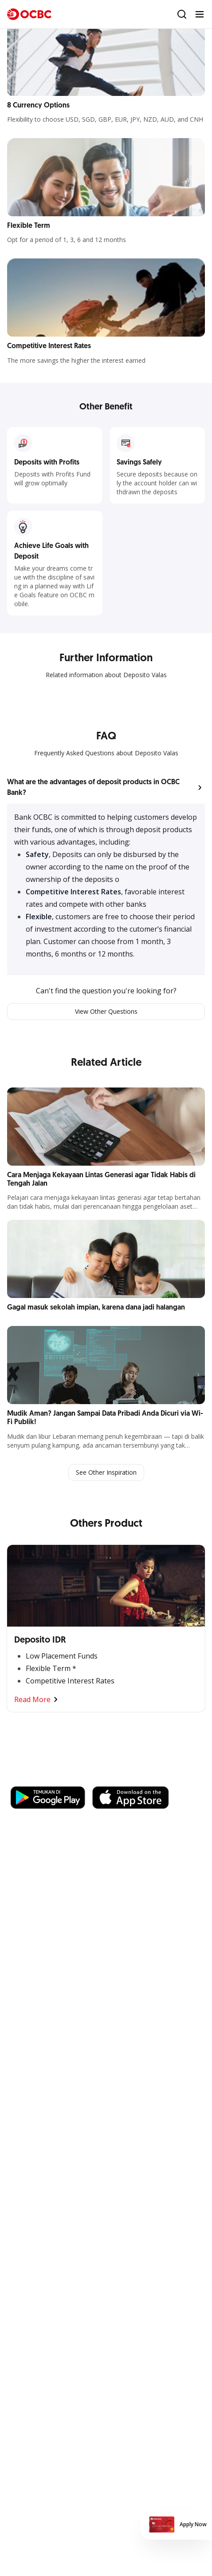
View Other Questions (106, 1011)
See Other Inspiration (106, 1472)
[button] (106, 788)
